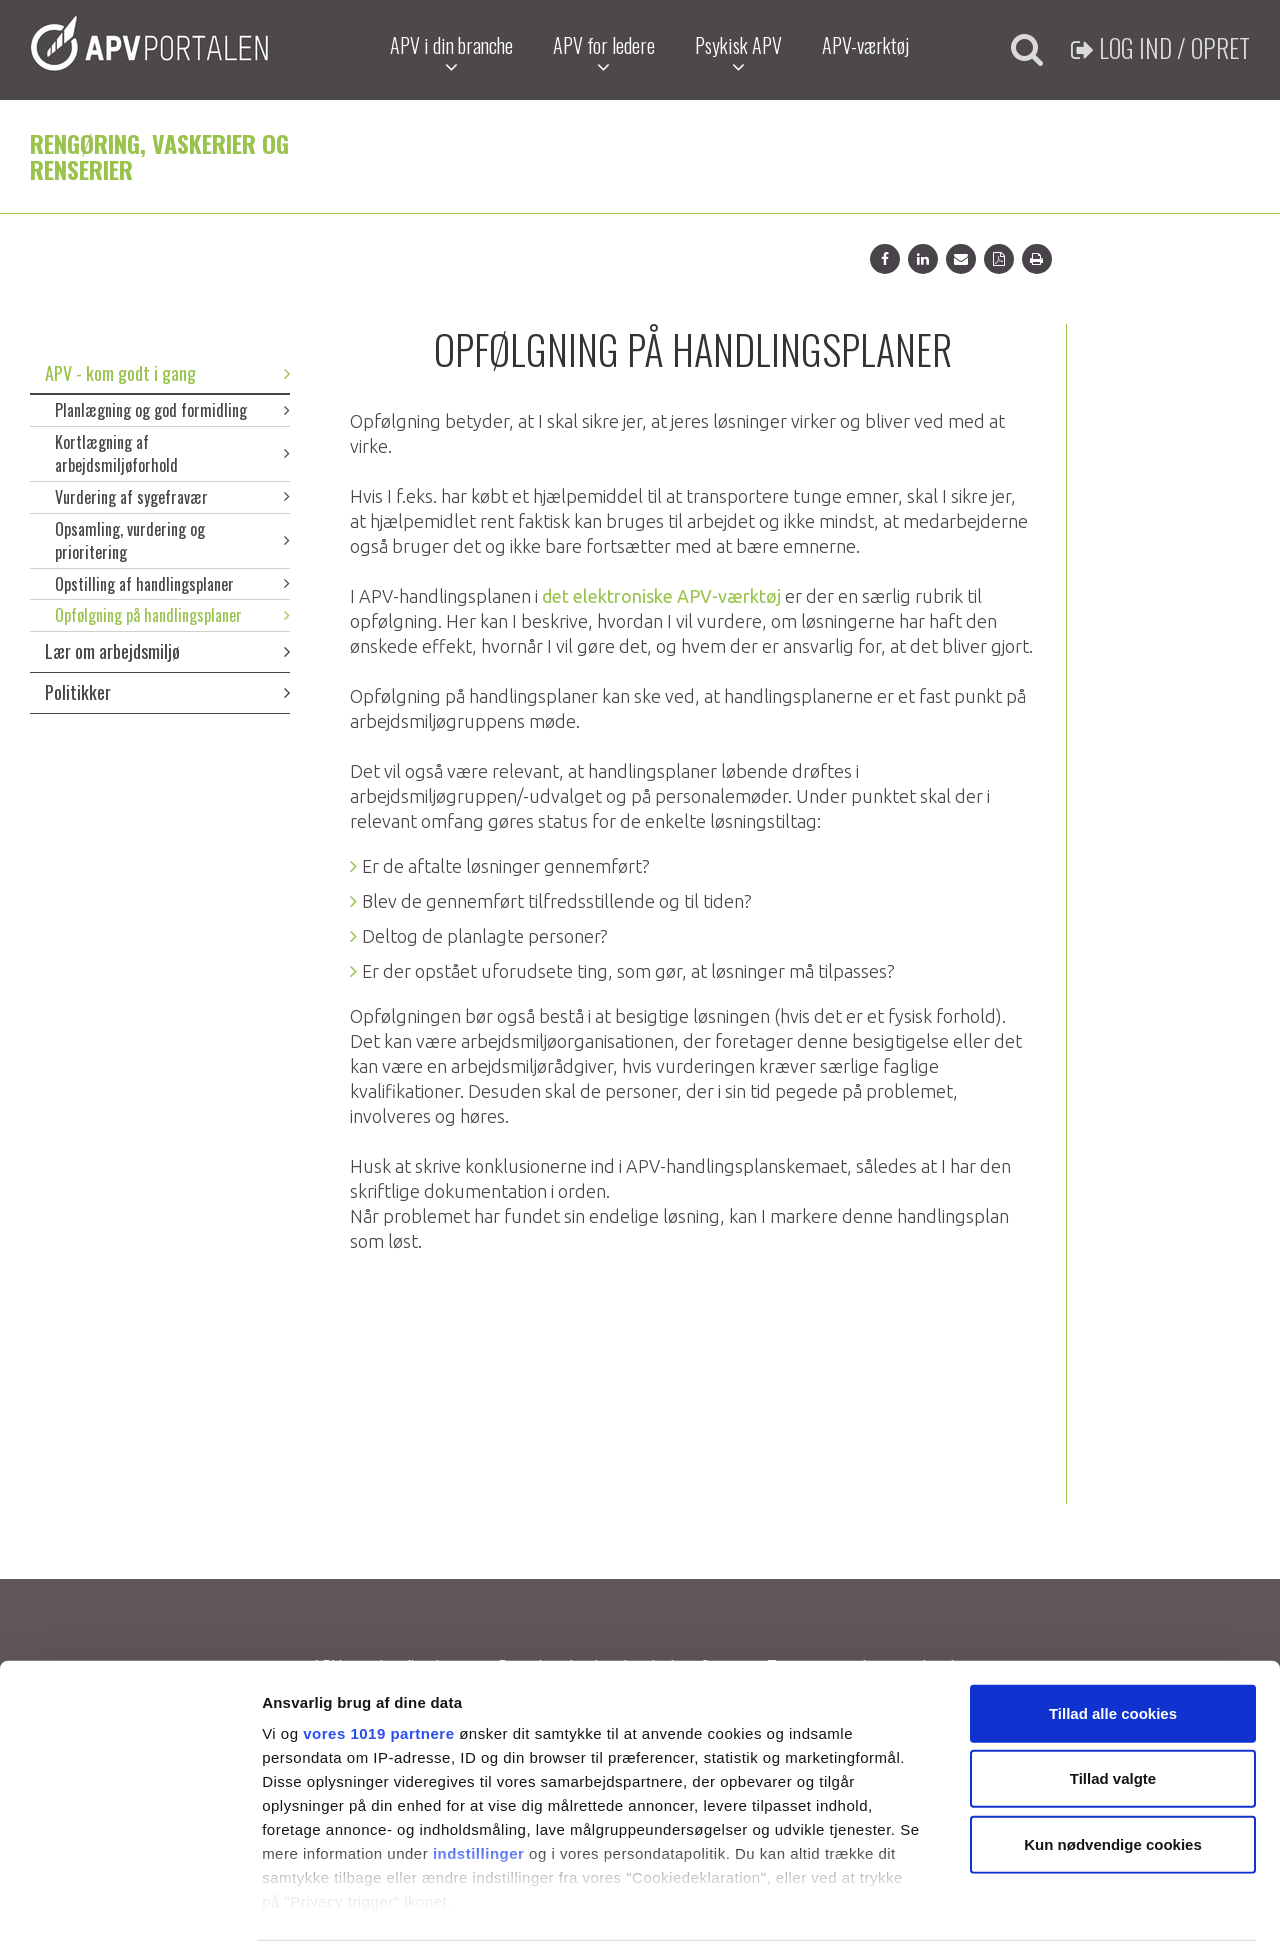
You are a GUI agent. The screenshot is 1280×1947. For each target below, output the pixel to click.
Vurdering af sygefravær (172, 497)
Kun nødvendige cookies (1113, 1772)
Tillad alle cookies (1113, 1641)
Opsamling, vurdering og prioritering (172, 540)
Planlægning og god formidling (172, 410)
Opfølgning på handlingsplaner (172, 615)
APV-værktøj (864, 45)
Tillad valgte (1113, 1706)
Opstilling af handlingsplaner (172, 584)
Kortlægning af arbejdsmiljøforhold (172, 453)
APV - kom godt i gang (167, 373)
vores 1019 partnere (378, 1661)
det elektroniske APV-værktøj (663, 596)
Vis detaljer (1039, 1907)
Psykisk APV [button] (737, 53)
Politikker (167, 692)
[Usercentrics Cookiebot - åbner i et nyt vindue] (129, 1908)
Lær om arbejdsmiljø (167, 651)
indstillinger (479, 1781)
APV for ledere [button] (603, 53)
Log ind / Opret (1160, 47)
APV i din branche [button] (450, 53)
